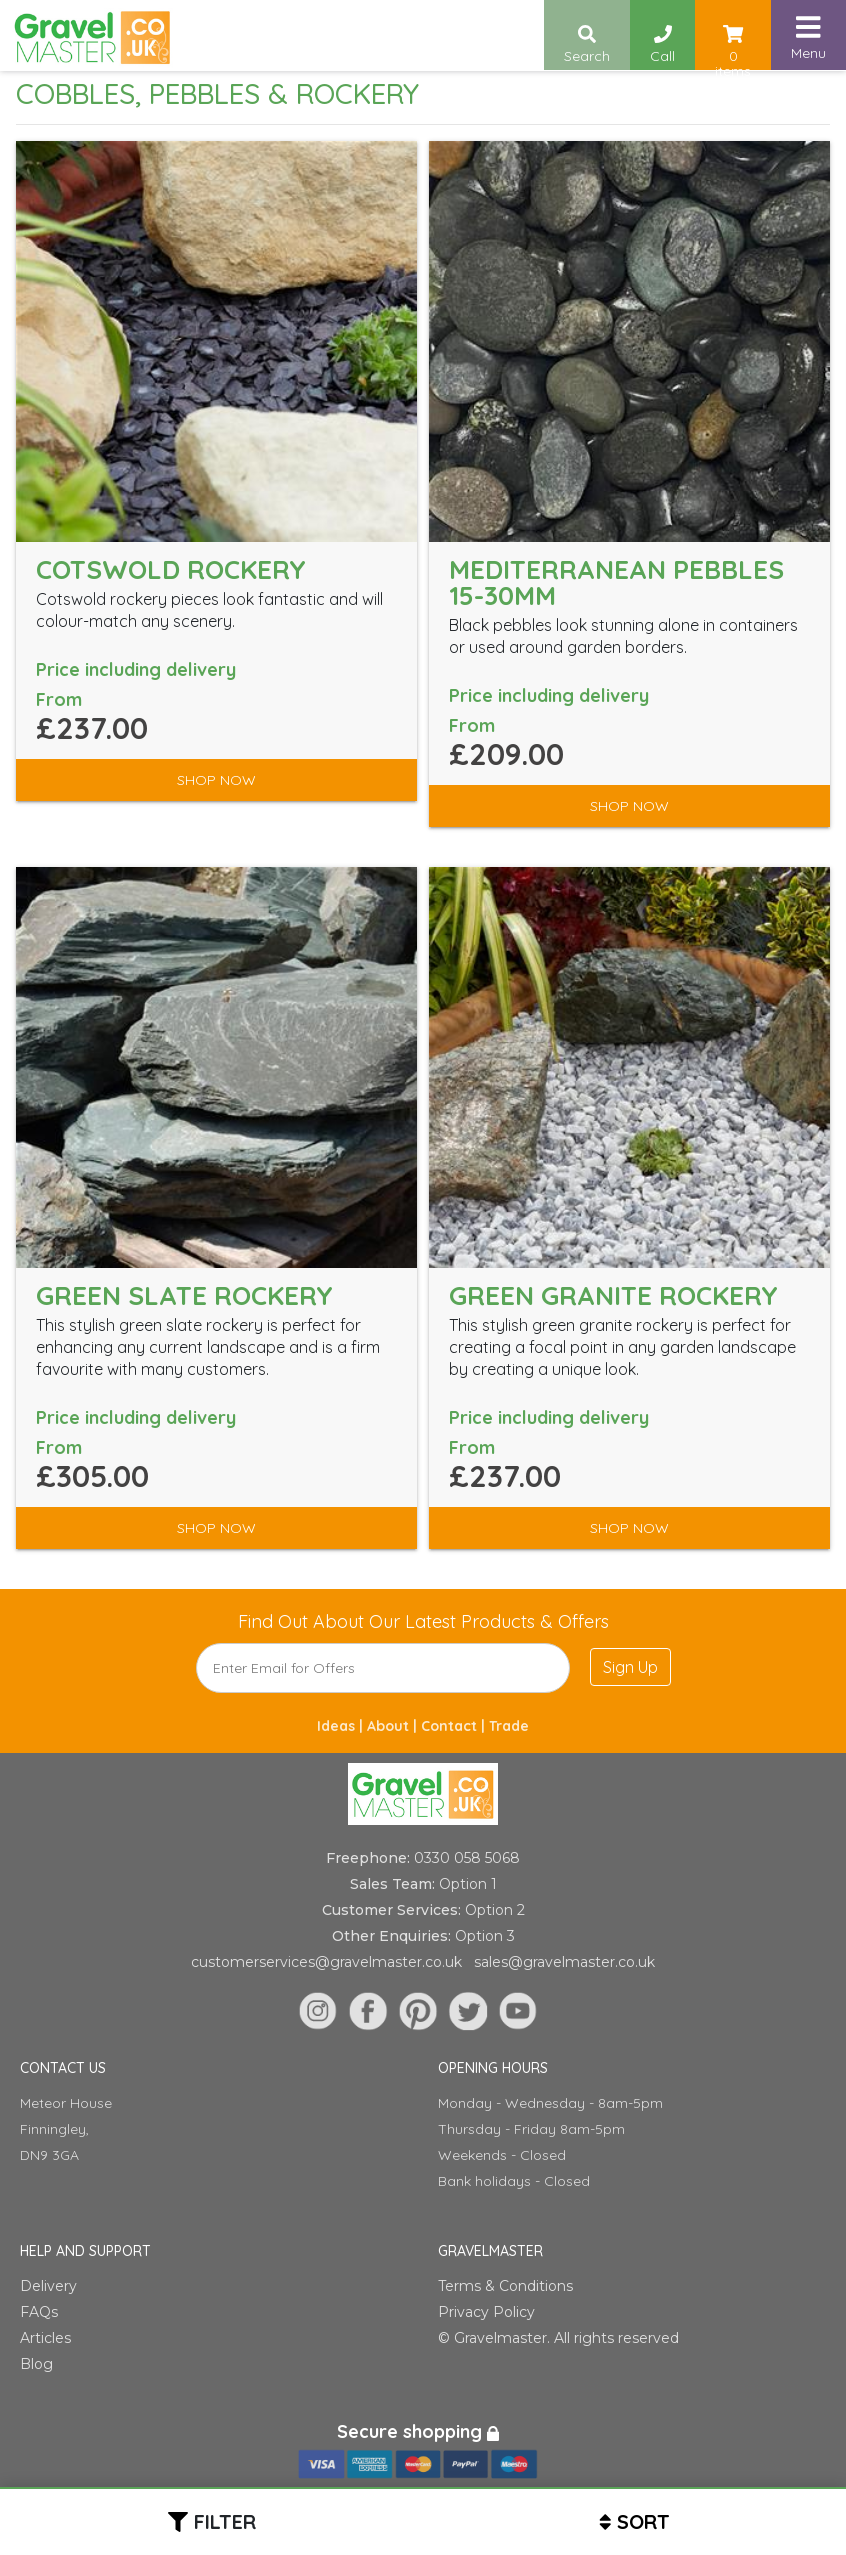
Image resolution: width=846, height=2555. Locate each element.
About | (394, 1726)
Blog (36, 2364)
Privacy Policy (486, 2312)
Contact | (455, 1726)
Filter (225, 2521)
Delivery (48, 2286)
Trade (509, 1726)
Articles (45, 2338)
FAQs (39, 2312)
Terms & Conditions (505, 2286)
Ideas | (342, 1726)
